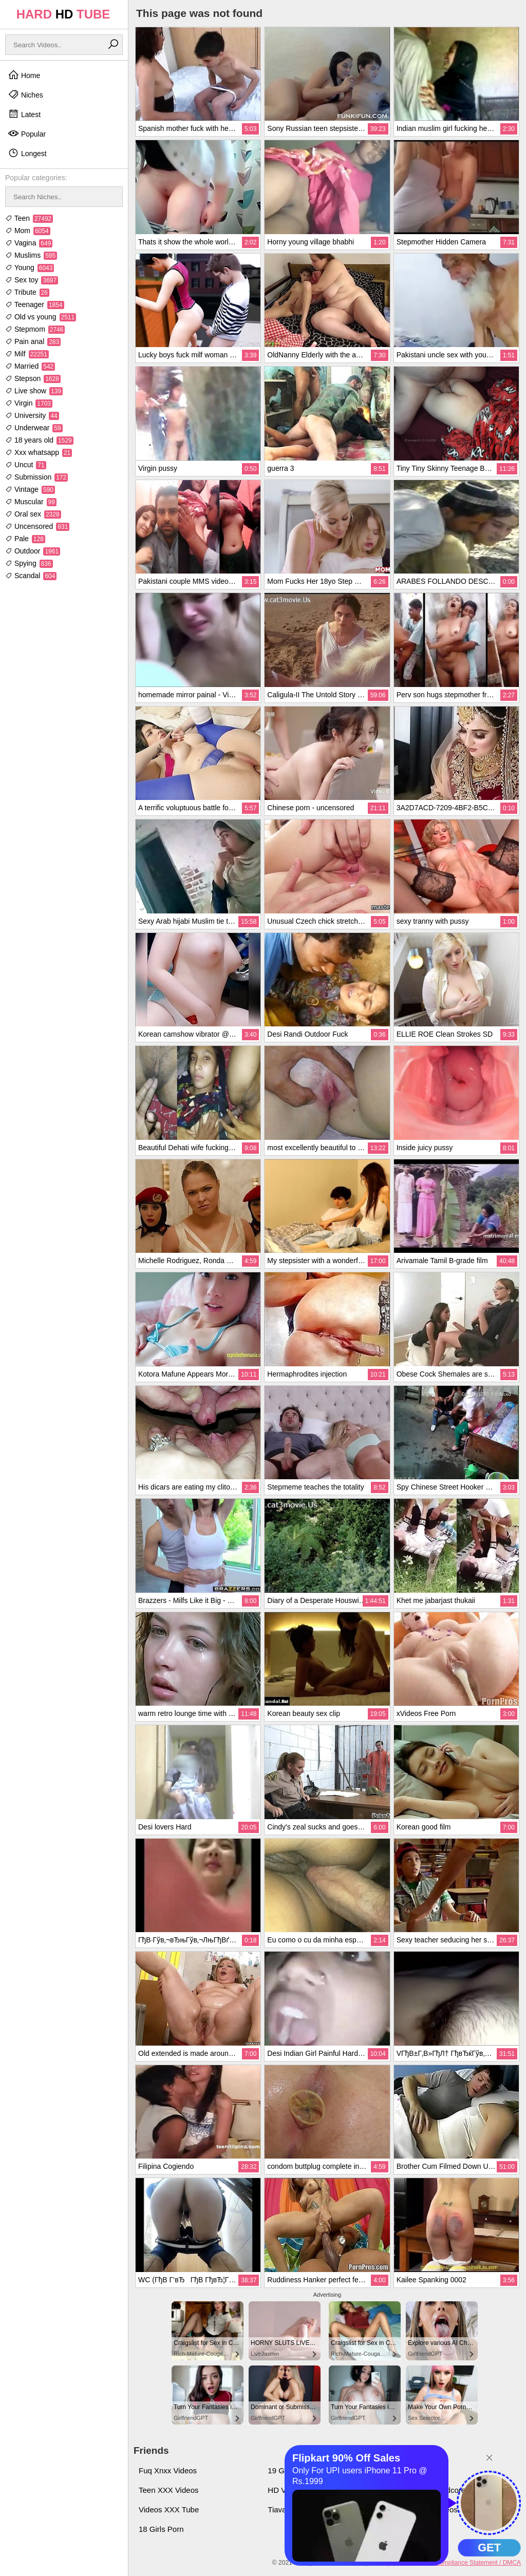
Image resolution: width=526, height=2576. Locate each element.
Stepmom (35, 329)
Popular (27, 133)
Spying (29, 563)
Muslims (31, 255)
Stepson (33, 378)
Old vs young (40, 317)
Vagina (28, 243)
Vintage (30, 489)
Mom (27, 230)
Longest (27, 153)
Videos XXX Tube (169, 2509)
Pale (25, 539)
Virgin (28, 403)
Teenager (34, 304)
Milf (27, 354)
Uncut (25, 465)
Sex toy (31, 280)
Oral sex (33, 514)
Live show (34, 391)
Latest (24, 114)
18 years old (39, 440)
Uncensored (37, 526)
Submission (36, 477)
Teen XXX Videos (168, 2490)
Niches (25, 94)
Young (29, 267)
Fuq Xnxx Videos (168, 2470)
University (32, 415)
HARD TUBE (63, 14)
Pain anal (33, 341)
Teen (29, 218)
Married (30, 366)
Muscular (31, 502)
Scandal (31, 575)
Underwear (34, 428)
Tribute (27, 292)
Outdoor (32, 551)
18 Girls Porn (161, 2529)
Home (24, 75)
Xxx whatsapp (38, 452)
